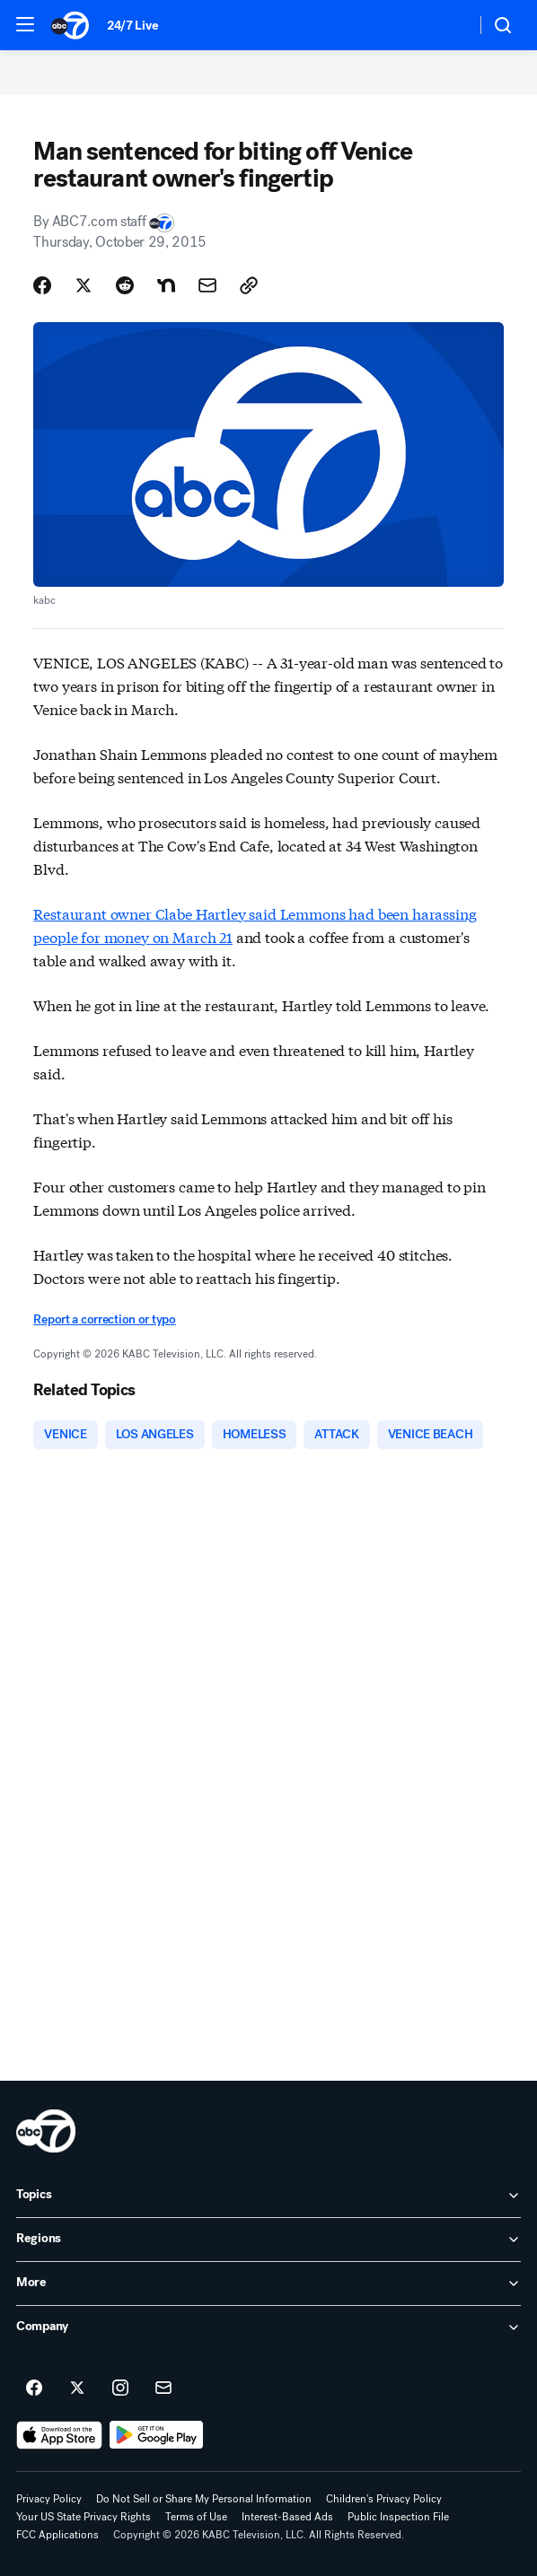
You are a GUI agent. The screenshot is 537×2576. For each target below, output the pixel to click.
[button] (25, 24)
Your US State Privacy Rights (83, 2516)
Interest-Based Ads (287, 2516)
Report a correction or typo (104, 1319)
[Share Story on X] (83, 285)
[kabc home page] (45, 2130)
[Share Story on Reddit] (125, 285)
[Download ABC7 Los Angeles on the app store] (59, 2435)
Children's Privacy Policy (384, 2498)
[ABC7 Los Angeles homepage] (70, 25)
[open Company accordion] (268, 2327)
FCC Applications (57, 2534)
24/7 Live (132, 25)
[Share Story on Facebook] (42, 285)
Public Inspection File (398, 2516)
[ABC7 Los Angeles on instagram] (120, 2388)
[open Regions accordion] (268, 2239)
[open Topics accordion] (268, 2195)
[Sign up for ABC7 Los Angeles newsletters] (163, 2388)
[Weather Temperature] (447, 25)
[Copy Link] (248, 285)
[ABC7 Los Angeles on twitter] (77, 2388)
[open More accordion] (268, 2283)
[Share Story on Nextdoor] (166, 285)
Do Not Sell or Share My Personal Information (204, 2498)
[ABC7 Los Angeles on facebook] (34, 2388)
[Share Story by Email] (207, 285)
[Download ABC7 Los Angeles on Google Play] (157, 2435)
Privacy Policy (49, 2498)
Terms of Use (196, 2516)
